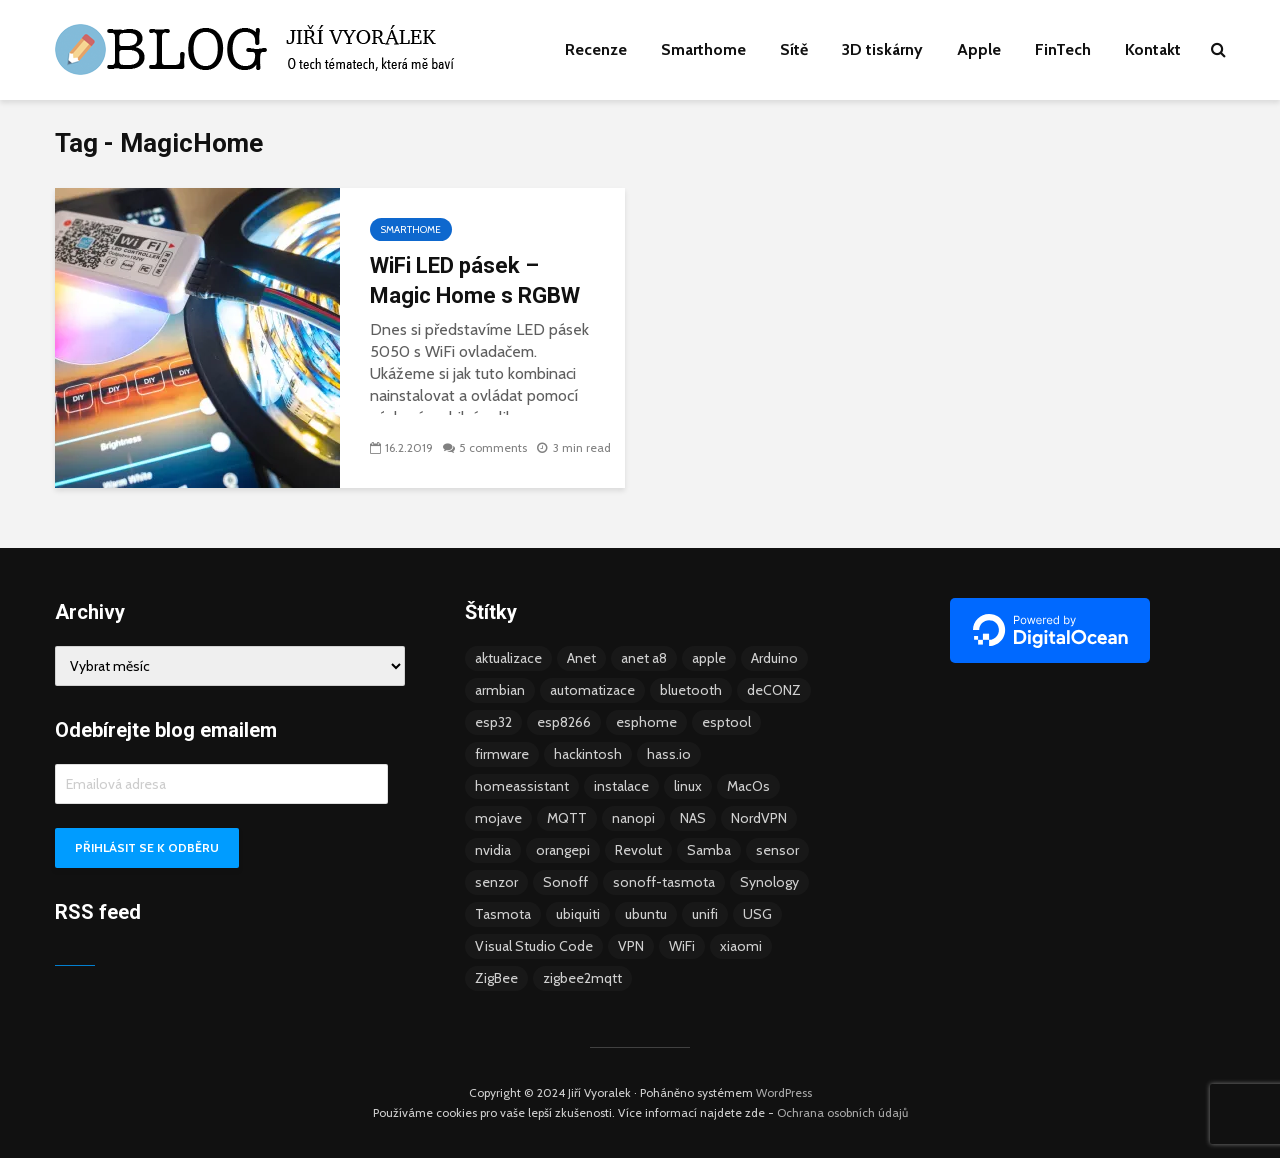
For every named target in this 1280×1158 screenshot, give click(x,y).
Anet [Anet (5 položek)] (581, 658)
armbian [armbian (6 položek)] (500, 690)
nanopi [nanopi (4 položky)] (633, 818)
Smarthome (703, 49)
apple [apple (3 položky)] (709, 658)
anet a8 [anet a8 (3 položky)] (644, 658)
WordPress (784, 1092)
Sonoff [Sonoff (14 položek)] (565, 882)
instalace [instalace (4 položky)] (621, 786)
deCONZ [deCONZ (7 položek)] (774, 690)
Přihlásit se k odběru (147, 847)
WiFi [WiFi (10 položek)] (682, 946)
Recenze (596, 49)
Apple (979, 49)
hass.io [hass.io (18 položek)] (669, 754)
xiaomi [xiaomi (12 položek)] (741, 946)
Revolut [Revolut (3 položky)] (638, 850)
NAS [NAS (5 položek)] (693, 818)
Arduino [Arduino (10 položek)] (774, 658)
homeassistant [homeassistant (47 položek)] (522, 786)
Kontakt (1153, 49)
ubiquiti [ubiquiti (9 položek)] (578, 914)
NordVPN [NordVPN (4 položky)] (759, 818)
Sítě (794, 49)
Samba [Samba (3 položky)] (709, 850)
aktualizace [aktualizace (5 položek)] (508, 658)
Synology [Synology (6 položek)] (769, 882)
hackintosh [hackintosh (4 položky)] (588, 754)
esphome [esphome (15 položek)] (646, 722)
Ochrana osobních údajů (842, 1112)
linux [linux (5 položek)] (688, 786)
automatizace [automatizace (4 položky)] (592, 690)
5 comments (493, 447)
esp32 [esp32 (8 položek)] (493, 722)
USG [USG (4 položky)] (757, 914)
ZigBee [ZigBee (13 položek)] (496, 978)
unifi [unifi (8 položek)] (705, 914)
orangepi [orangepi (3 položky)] (563, 850)
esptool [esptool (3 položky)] (726, 722)
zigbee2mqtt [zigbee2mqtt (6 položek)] (582, 978)
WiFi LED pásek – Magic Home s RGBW (475, 280)
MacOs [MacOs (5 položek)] (748, 786)
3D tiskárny (882, 49)
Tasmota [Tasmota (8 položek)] (503, 914)
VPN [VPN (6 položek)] (631, 946)
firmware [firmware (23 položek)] (502, 754)
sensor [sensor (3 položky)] (777, 850)
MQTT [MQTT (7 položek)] (567, 818)
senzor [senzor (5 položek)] (496, 882)
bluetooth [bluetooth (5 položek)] (691, 690)
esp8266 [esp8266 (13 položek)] (564, 722)
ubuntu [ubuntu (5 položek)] (646, 914)
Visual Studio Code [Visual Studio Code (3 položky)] (534, 946)
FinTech (1063, 49)
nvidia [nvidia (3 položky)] (493, 850)
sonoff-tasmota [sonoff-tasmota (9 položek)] (664, 882)
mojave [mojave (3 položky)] (498, 818)
